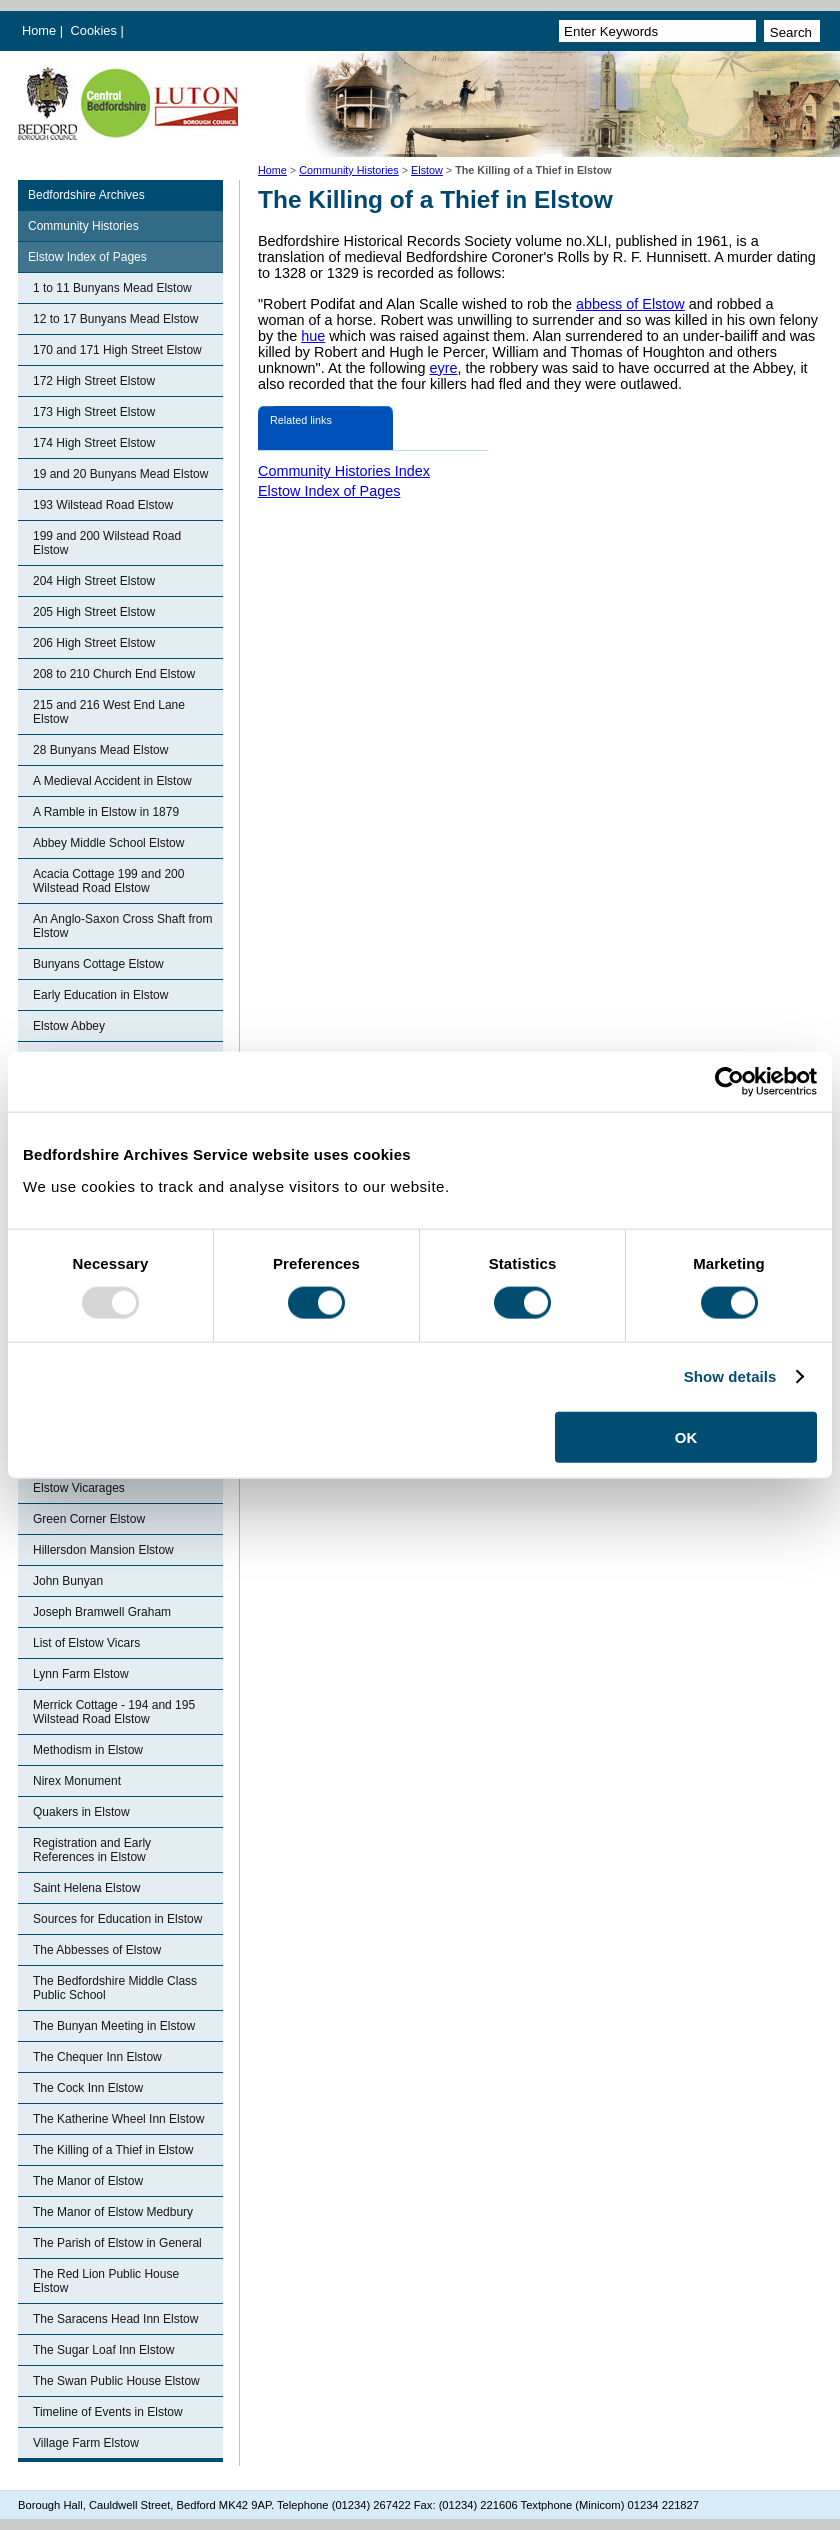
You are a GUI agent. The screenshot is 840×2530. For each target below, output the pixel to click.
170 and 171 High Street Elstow (117, 350)
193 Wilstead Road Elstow (103, 505)
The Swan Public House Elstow (116, 2381)
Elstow (427, 170)
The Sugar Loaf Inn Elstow (103, 2350)
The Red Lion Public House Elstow (106, 2281)
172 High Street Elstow (94, 381)
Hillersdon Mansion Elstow (103, 1550)
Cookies (96, 30)
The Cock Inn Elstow (88, 2088)
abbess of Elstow (630, 304)
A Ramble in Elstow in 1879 (106, 812)
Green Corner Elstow (89, 1519)
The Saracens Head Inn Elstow (115, 2319)
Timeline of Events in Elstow (108, 2412)
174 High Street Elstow (94, 443)
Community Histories (349, 170)
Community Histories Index (344, 471)
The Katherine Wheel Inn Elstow (118, 2119)
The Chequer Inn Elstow (97, 2057)
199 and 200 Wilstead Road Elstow (107, 543)
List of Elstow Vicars (86, 1643)
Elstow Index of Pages (87, 257)
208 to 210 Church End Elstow (114, 674)
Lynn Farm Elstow (81, 1674)
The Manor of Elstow (88, 2181)
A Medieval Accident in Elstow (112, 781)
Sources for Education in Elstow (117, 1919)
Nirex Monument (77, 1781)
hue (313, 336)
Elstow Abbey (69, 1026)
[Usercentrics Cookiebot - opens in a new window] (729, 1082)
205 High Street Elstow (94, 612)
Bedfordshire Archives (86, 195)
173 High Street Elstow (94, 412)
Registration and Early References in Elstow (92, 1850)
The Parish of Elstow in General (117, 2243)
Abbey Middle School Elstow (108, 843)
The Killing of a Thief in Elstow (113, 2150)
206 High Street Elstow (94, 643)
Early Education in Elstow (100, 995)
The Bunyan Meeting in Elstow (114, 2026)
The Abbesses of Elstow (97, 1950)
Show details (730, 1376)
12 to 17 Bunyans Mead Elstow (115, 319)
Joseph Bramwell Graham (102, 1612)
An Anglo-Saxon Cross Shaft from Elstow (122, 926)
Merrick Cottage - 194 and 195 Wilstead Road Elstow (114, 1712)
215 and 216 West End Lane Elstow (109, 712)
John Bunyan (68, 1581)
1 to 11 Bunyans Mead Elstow (112, 288)
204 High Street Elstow (94, 581)
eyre (444, 368)
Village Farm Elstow (86, 2443)
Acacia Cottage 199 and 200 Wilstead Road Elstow (108, 881)
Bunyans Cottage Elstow (98, 964)
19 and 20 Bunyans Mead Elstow (120, 474)
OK (686, 1436)
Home (39, 30)
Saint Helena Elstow (86, 1888)
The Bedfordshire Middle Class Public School (115, 1988)
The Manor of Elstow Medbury (113, 2212)
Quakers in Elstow (81, 1812)
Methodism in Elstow (88, 1750)
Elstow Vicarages (79, 1488)
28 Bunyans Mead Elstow (100, 750)
